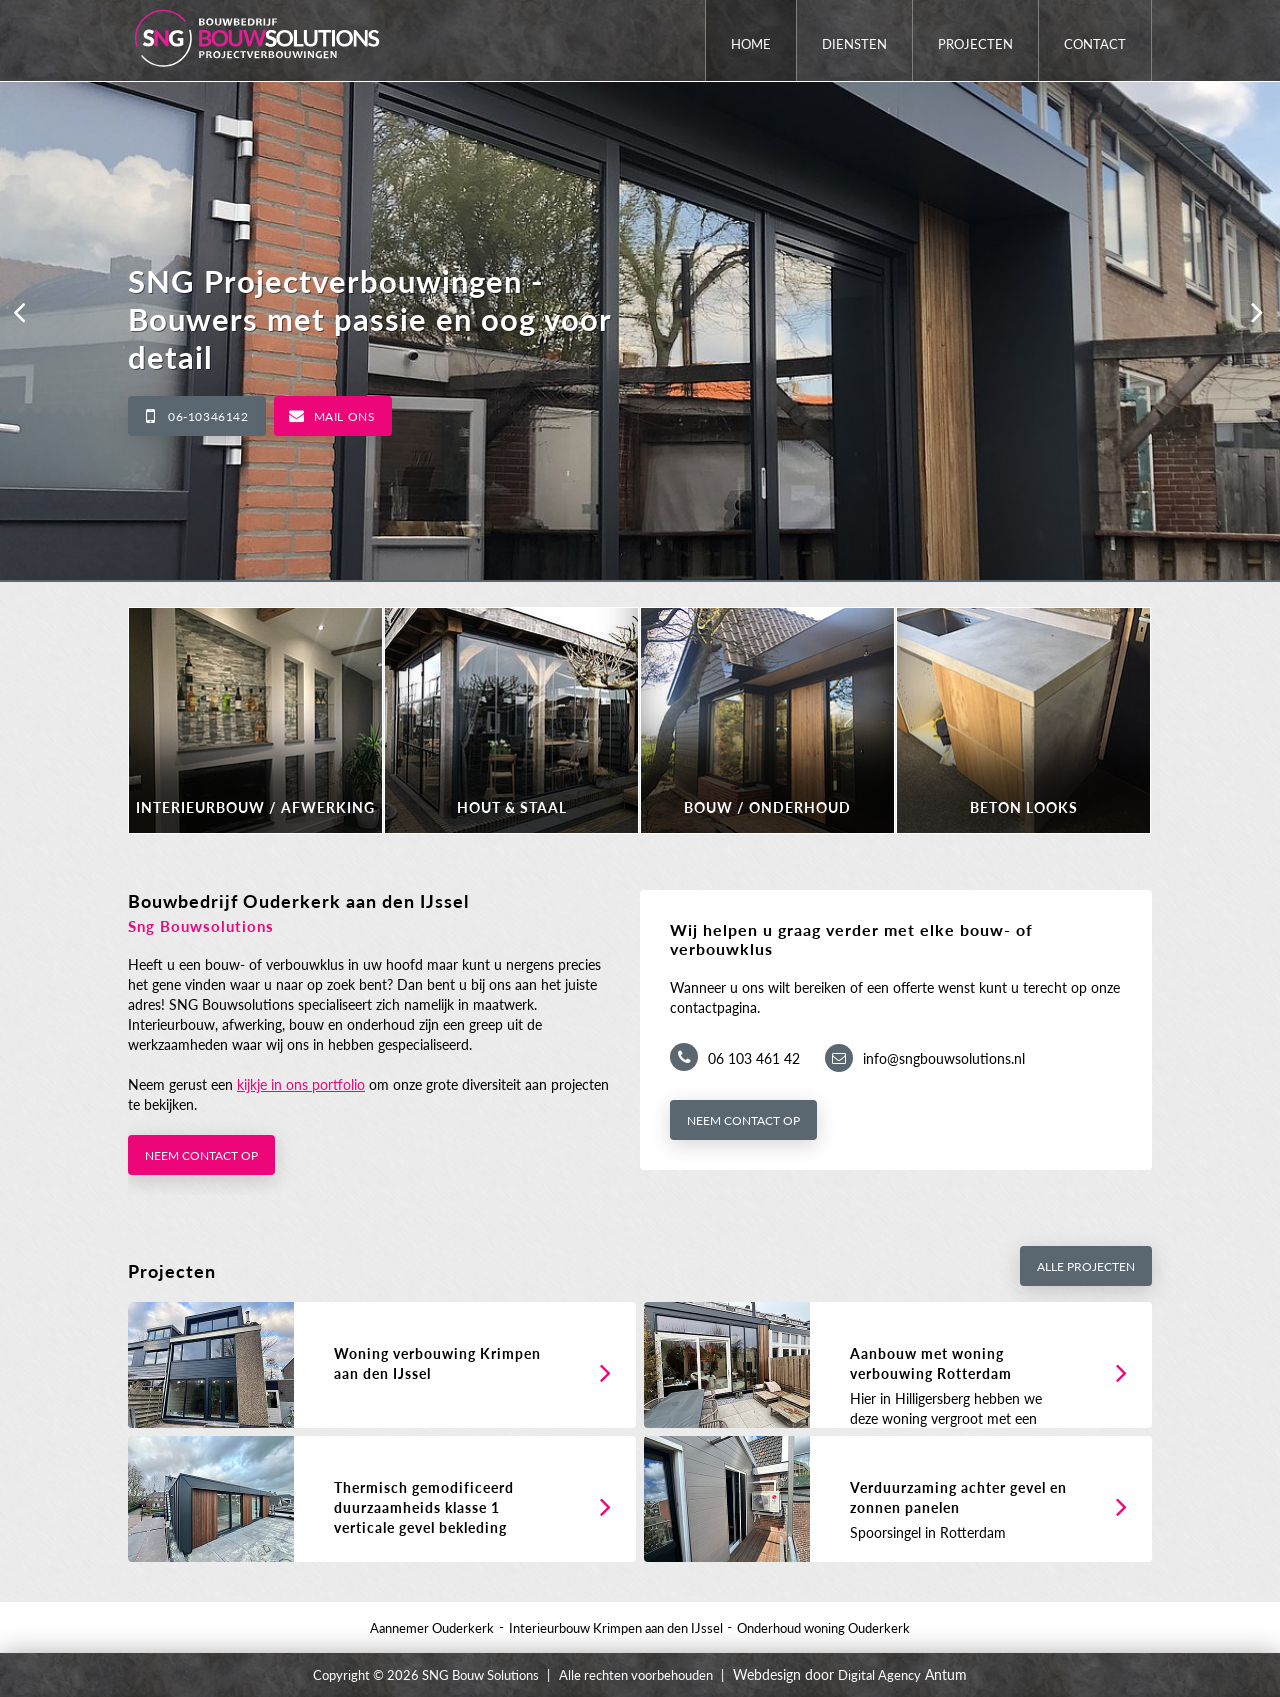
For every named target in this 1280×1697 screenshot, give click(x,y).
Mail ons (345, 416)
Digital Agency (879, 1675)
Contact (1095, 44)
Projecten (975, 44)
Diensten (854, 44)
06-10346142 (208, 416)
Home (751, 44)
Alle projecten (1086, 1266)
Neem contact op (201, 1155)
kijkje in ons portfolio (301, 1084)
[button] (20, 312)
